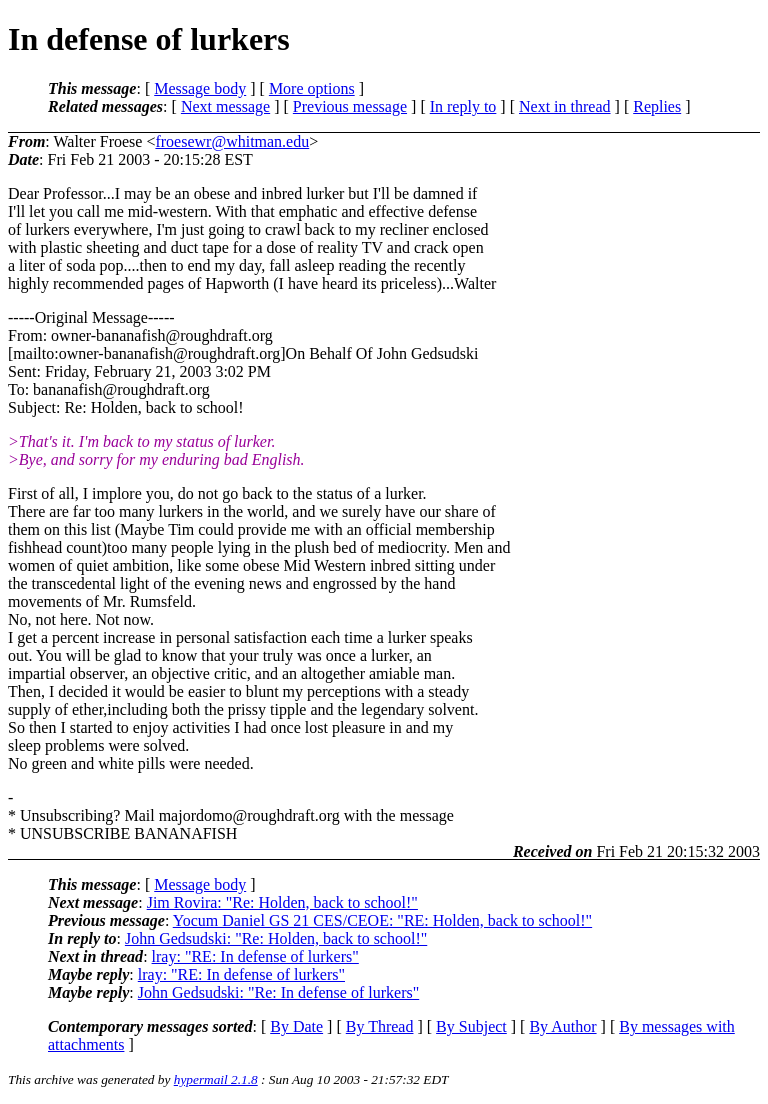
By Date (296, 1026)
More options (312, 88)
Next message (225, 106)
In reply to (463, 106)
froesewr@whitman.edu (232, 141)
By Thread (380, 1026)
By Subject (471, 1026)
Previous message (350, 106)
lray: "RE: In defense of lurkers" (255, 956)
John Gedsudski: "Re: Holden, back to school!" (276, 938)
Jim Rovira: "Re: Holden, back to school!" (282, 902)
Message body (200, 88)
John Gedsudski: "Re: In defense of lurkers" (278, 992)
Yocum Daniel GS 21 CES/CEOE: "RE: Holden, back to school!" (382, 920)
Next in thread (565, 106)
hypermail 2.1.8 (216, 1079)
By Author (562, 1026)
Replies (657, 106)
